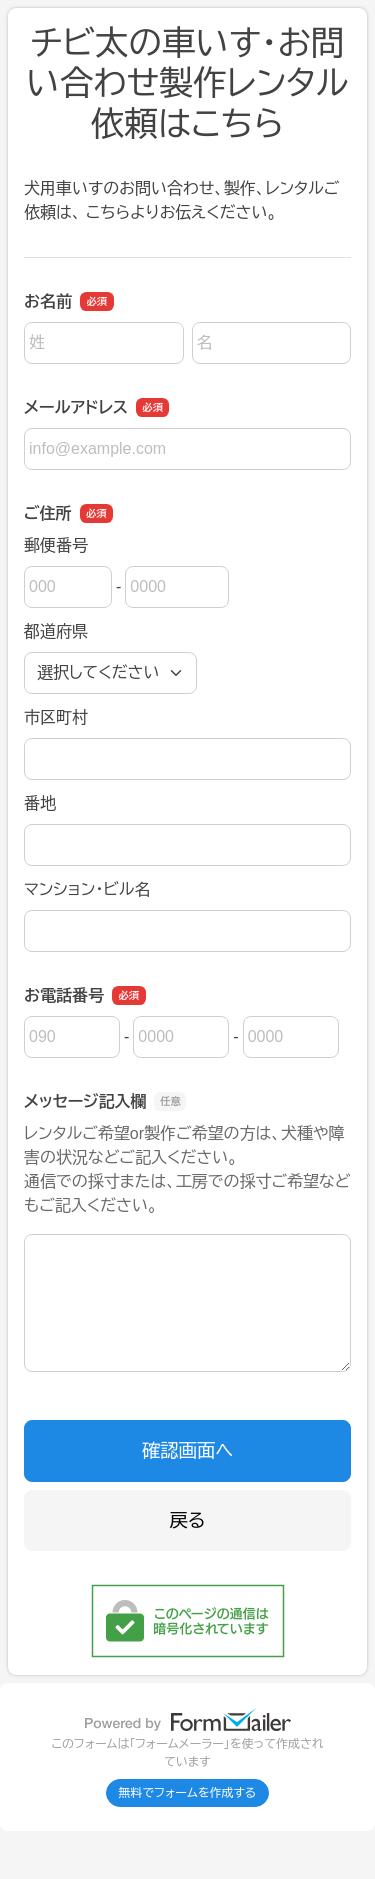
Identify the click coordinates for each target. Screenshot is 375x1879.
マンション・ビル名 (87, 889)
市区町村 (56, 717)
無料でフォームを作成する (188, 1793)
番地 (40, 803)
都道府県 (56, 631)
